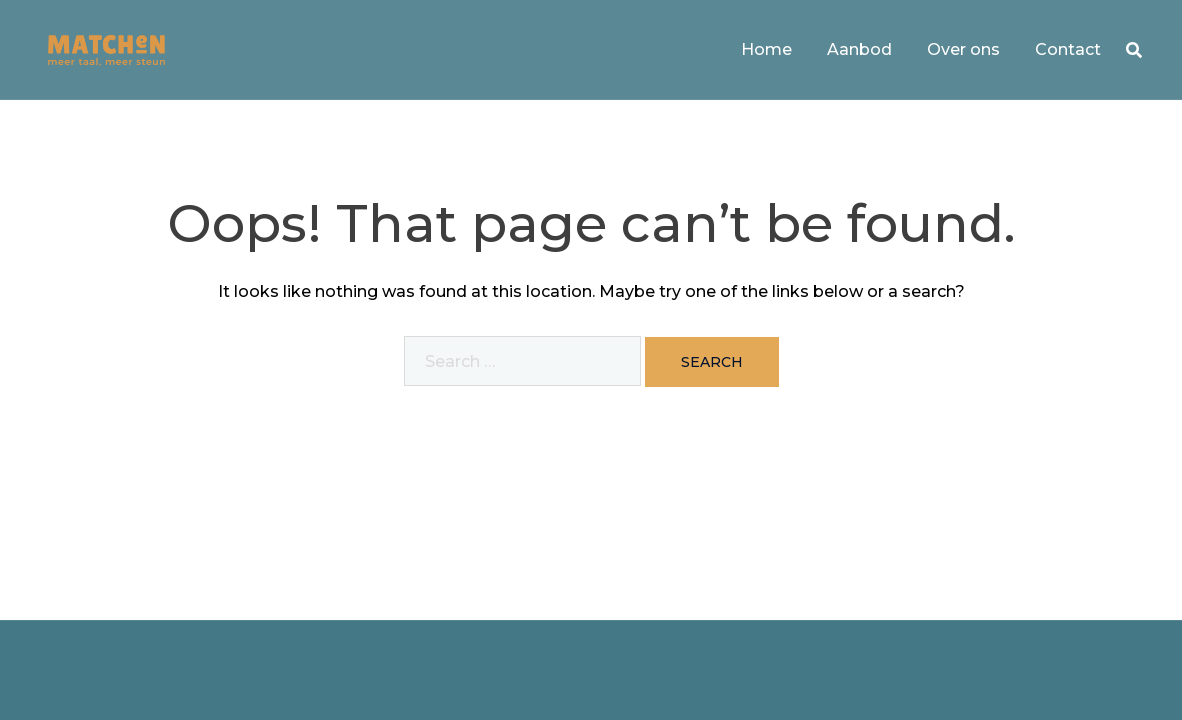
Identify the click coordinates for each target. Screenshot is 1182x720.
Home (766, 49)
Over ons (963, 49)
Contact (1068, 49)
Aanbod (859, 49)
